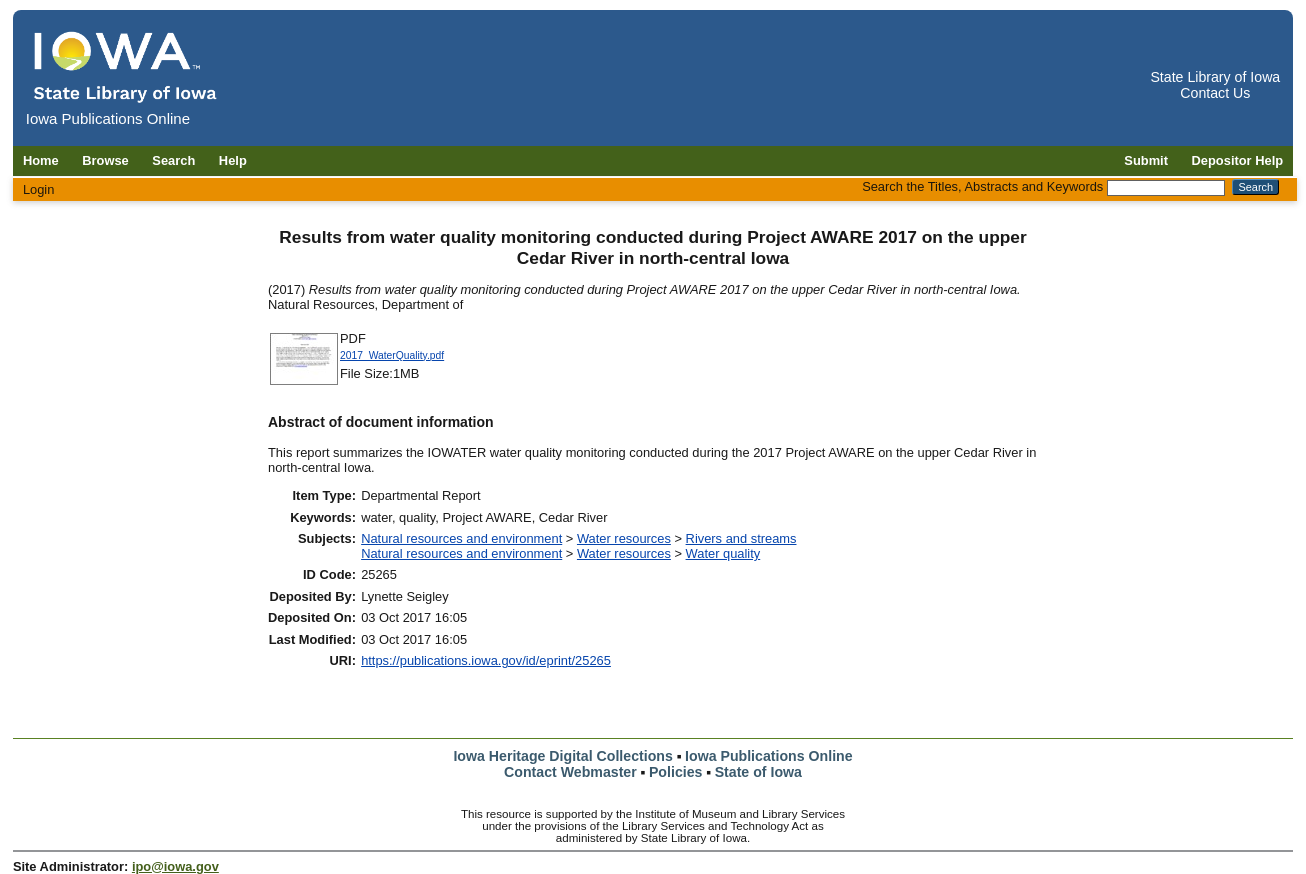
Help (233, 160)
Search (173, 160)
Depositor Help (1238, 160)
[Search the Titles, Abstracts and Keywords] (1166, 188)
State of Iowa (758, 772)
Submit (1146, 160)
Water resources (624, 538)
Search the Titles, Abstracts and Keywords (982, 186)
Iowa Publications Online (769, 756)
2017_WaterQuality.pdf (392, 355)
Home (41, 160)
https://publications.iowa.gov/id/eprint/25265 (486, 660)
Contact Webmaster (570, 772)
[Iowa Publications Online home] (126, 66)
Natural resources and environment (461, 538)
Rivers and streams (741, 538)
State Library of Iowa (1215, 77)
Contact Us (1215, 93)
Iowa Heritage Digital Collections (562, 756)
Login (39, 189)
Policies (676, 772)
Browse (105, 160)
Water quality (723, 553)
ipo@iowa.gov (175, 866)
